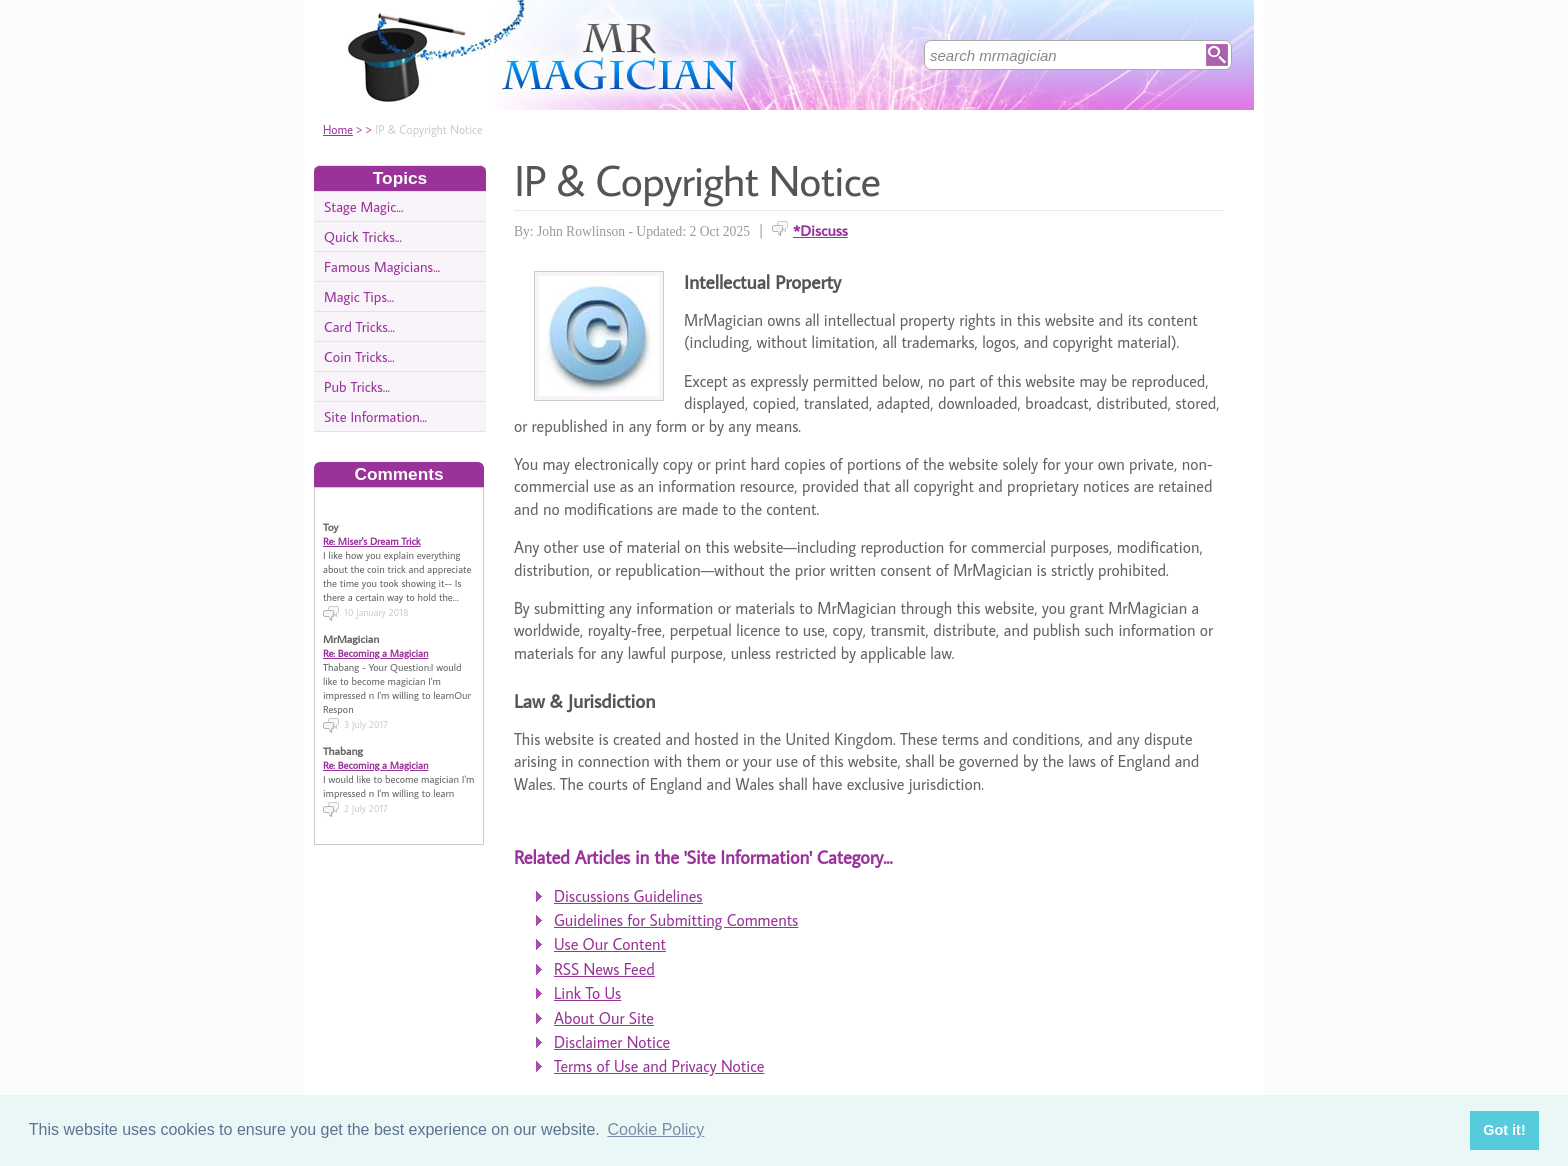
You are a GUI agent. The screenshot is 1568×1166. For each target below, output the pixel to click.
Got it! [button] (1504, 1130)
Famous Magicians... (382, 266)
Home (338, 129)
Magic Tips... (359, 296)
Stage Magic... (363, 206)
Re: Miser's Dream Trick (372, 530)
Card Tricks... (359, 326)
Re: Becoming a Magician (376, 642)
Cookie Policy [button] (655, 1129)
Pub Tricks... (357, 386)
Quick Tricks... (363, 236)
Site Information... (375, 416)
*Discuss (820, 230)
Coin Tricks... (359, 356)
